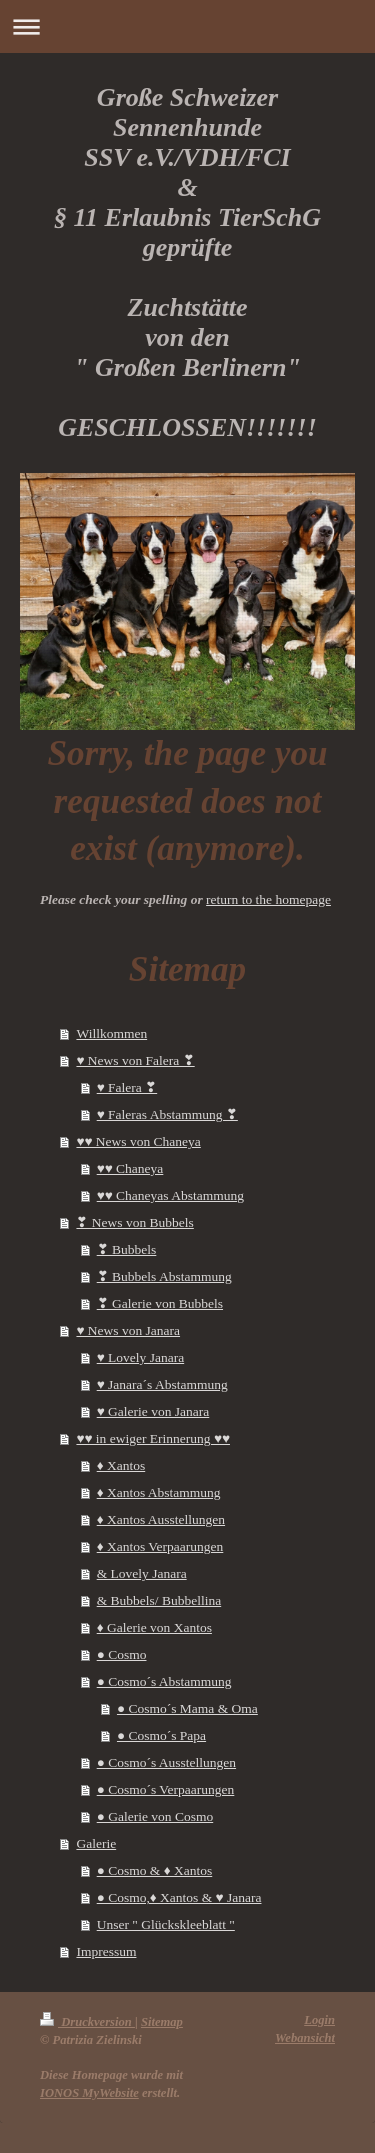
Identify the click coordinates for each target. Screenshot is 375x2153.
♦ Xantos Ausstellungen (161, 1519)
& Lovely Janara (142, 1573)
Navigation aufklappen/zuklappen (187, 26)
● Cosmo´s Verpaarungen (166, 1789)
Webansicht (305, 2038)
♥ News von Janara (128, 1330)
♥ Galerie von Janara (153, 1411)
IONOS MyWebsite (89, 2093)
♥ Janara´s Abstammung (162, 1384)
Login (319, 2020)
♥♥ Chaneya (130, 1168)
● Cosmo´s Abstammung (164, 1681)
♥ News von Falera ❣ (135, 1060)
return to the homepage (268, 899)
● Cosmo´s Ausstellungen (166, 1762)
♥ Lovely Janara (140, 1357)
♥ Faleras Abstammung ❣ (167, 1114)
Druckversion (87, 2022)
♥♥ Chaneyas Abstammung (170, 1195)
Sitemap (162, 2022)
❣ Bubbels (127, 1249)
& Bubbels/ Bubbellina (159, 1600)
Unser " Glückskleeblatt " (166, 1924)
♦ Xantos (121, 1465)
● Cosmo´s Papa (161, 1735)
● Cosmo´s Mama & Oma (187, 1708)
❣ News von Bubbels (134, 1222)
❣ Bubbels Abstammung (164, 1276)
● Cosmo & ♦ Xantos (155, 1870)
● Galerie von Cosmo (155, 1816)
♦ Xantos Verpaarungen (160, 1546)
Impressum (106, 1951)
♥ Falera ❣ (127, 1087)
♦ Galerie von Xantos (154, 1627)
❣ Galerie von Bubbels (160, 1303)
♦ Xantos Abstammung (159, 1492)
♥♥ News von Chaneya (138, 1141)
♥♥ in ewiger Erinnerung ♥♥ (153, 1438)
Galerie (96, 1843)
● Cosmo (122, 1654)
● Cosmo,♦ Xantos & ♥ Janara (179, 1897)
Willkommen (111, 1033)
